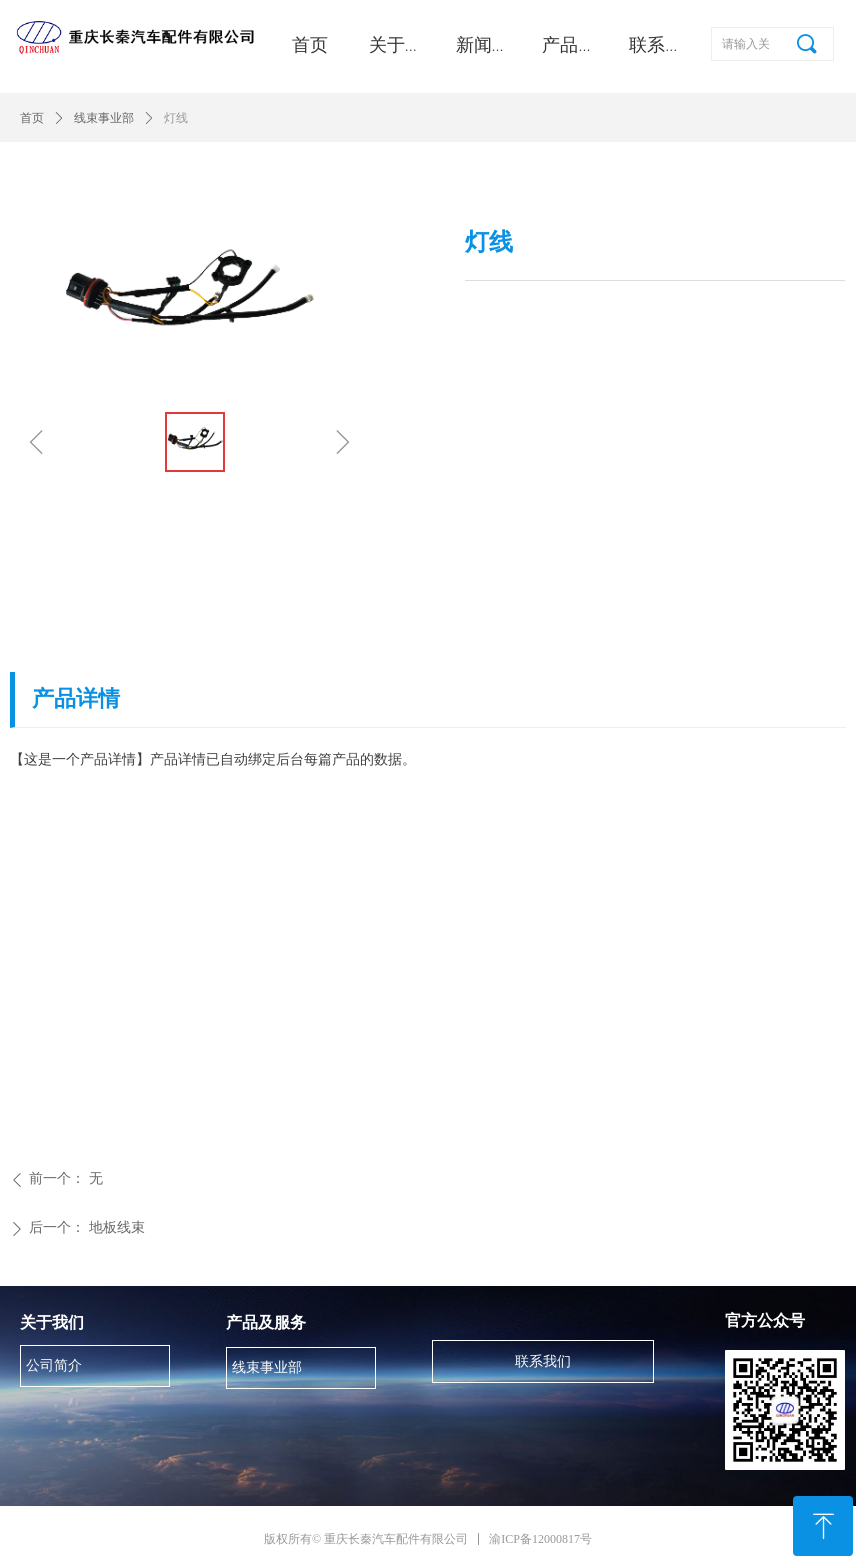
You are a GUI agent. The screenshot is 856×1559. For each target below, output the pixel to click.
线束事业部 (104, 118)
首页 (32, 118)
